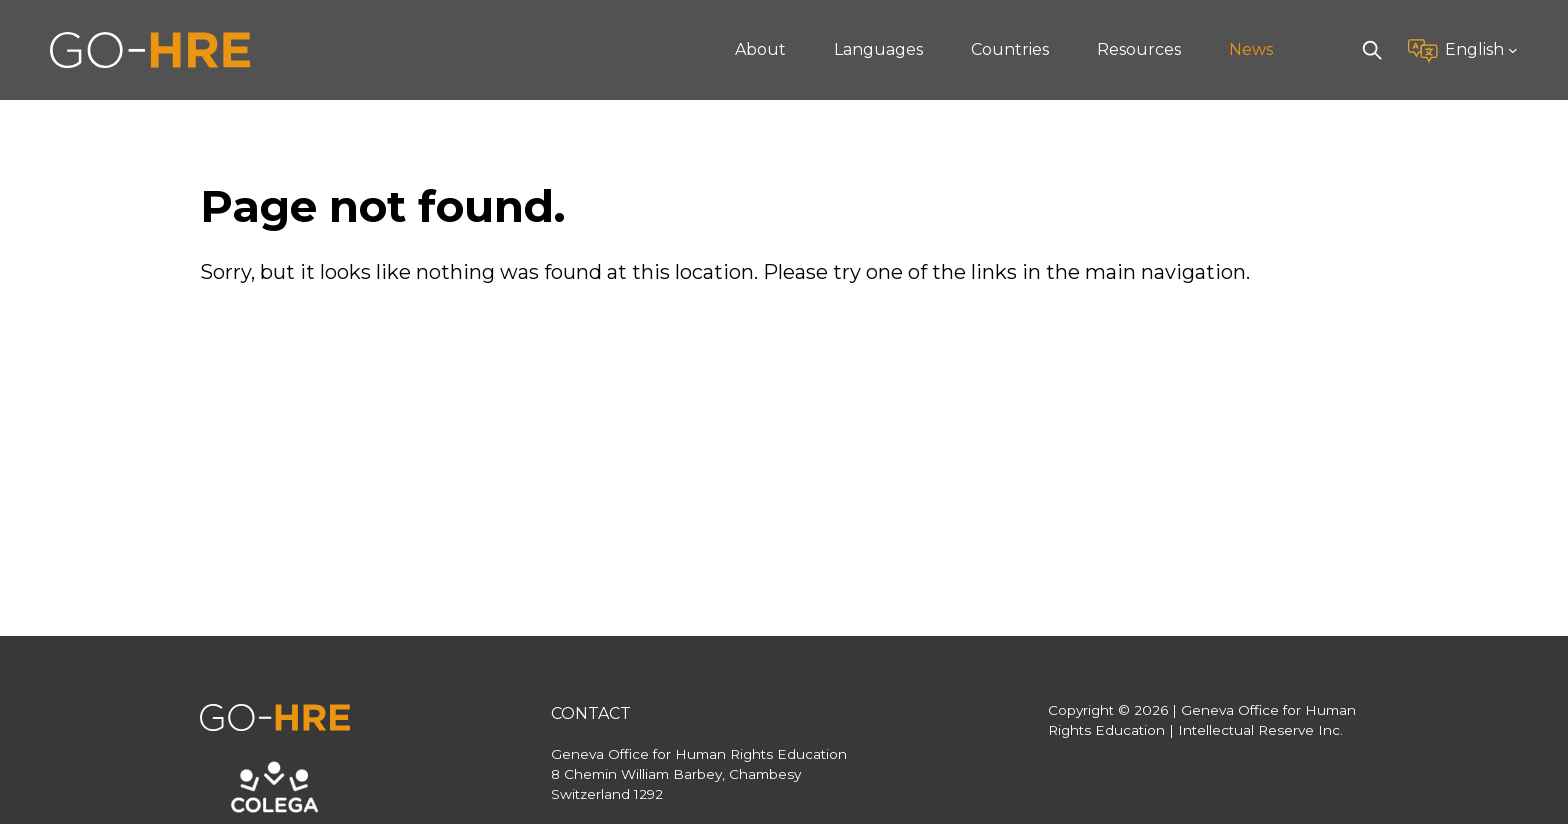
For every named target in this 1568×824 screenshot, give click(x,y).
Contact (591, 713)
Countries (1010, 49)
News (1251, 49)
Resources (1139, 49)
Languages (878, 49)
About (760, 49)
